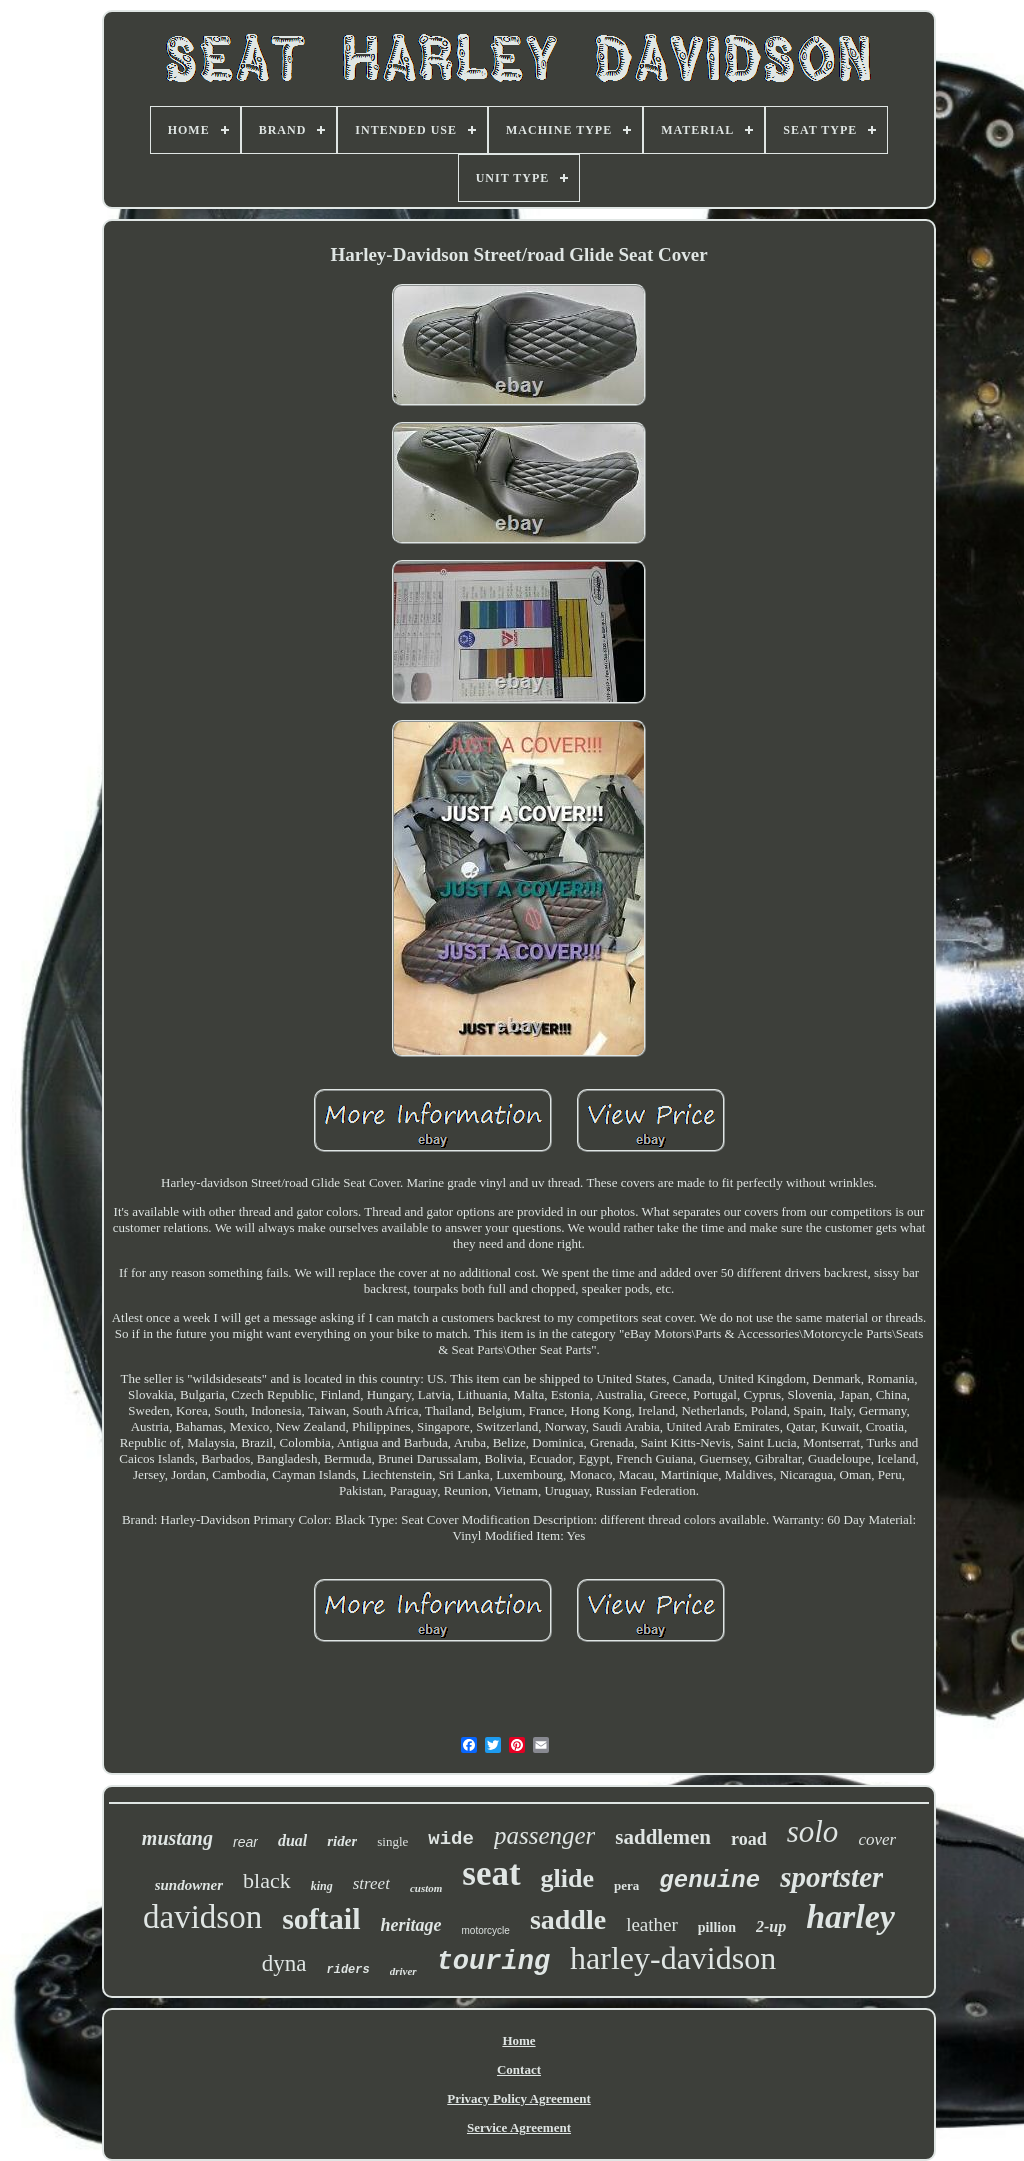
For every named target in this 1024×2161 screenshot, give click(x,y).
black (267, 1880)
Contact (519, 2069)
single (392, 1841)
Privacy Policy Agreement (518, 2098)
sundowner (189, 1885)
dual (292, 1840)
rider (342, 1841)
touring (493, 1962)
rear (245, 1842)
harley (850, 1916)
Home (518, 2040)
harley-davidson (673, 1958)
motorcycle (486, 1930)
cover (877, 1839)
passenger (544, 1835)
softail (321, 1918)
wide (451, 1839)
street (371, 1883)
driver (403, 1971)
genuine (709, 1880)
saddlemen (663, 1837)
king (322, 1886)
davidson (202, 1917)
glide (567, 1878)
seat (491, 1873)
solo (813, 1831)
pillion (717, 1927)
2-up (771, 1926)
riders (348, 1970)
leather (652, 1924)
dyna (284, 1963)
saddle (568, 1919)
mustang (177, 1838)
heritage (411, 1925)
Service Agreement (519, 2127)
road (749, 1839)
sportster (831, 1877)
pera (626, 1885)
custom (426, 1888)
